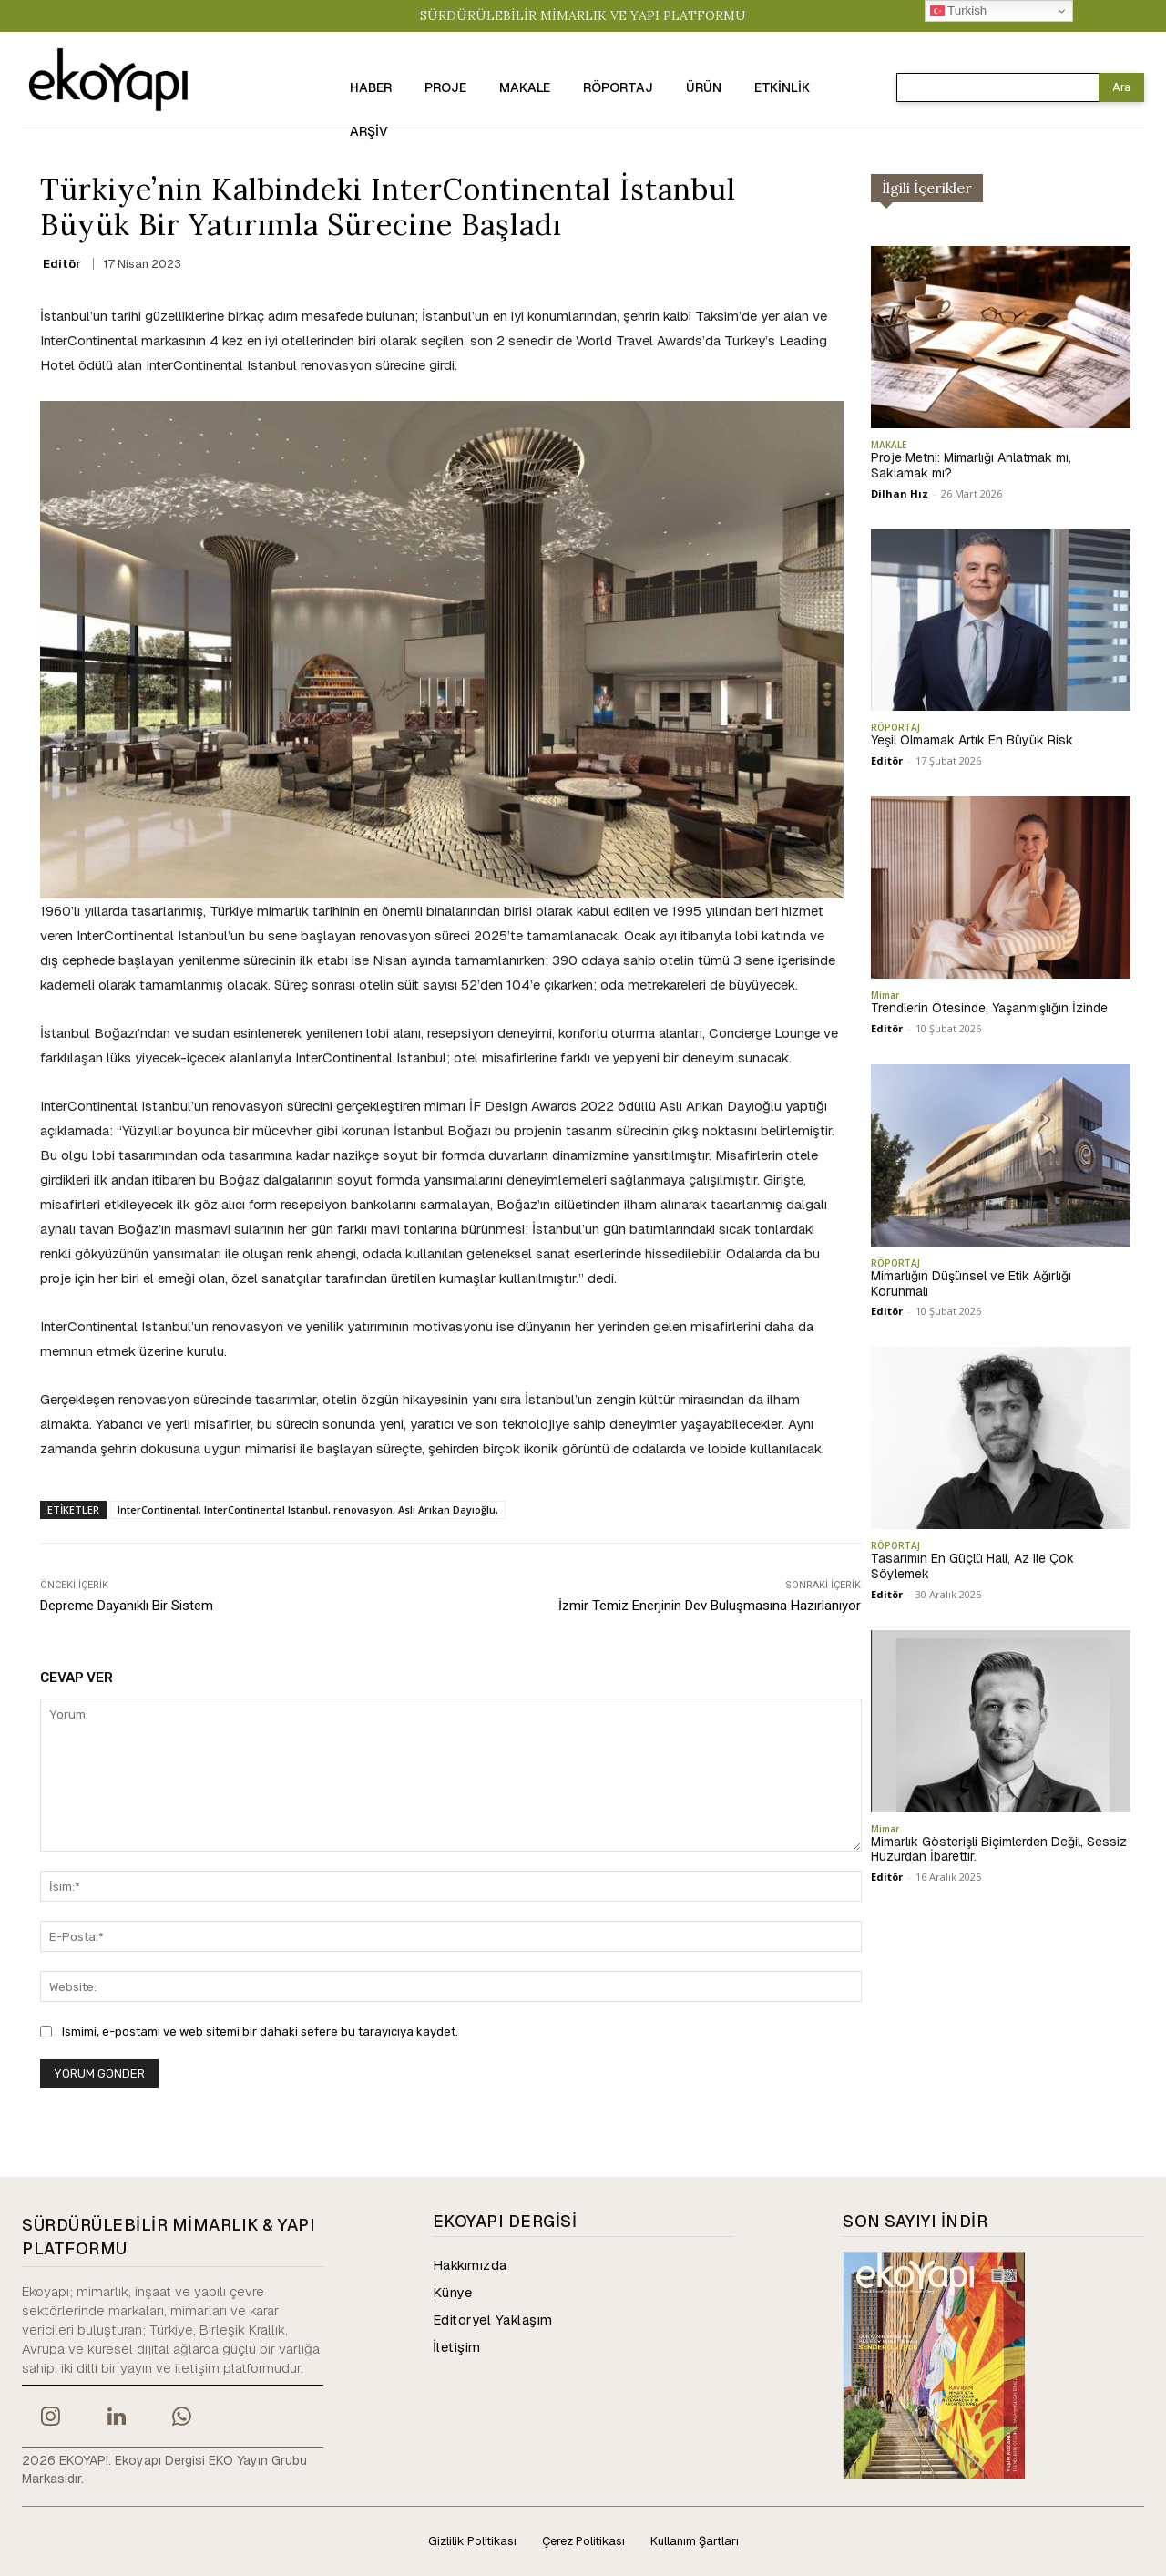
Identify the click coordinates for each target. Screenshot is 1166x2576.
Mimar (885, 995)
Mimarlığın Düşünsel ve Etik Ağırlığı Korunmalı (971, 1283)
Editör (62, 264)
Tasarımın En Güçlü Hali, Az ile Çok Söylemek (972, 1566)
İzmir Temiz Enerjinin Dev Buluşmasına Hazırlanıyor (709, 1605)
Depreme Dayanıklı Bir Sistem (126, 1605)
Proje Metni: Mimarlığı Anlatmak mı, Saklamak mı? (971, 465)
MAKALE (888, 444)
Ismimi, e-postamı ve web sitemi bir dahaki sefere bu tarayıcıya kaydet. (260, 2031)
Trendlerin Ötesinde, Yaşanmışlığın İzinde (989, 1008)
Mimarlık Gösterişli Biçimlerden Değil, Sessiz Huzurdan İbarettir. (999, 1849)
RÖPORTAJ (895, 727)
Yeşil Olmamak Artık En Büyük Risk (972, 740)
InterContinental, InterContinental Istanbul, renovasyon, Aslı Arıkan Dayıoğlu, (308, 1509)
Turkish (958, 11)
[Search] (1121, 87)
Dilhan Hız (899, 493)
